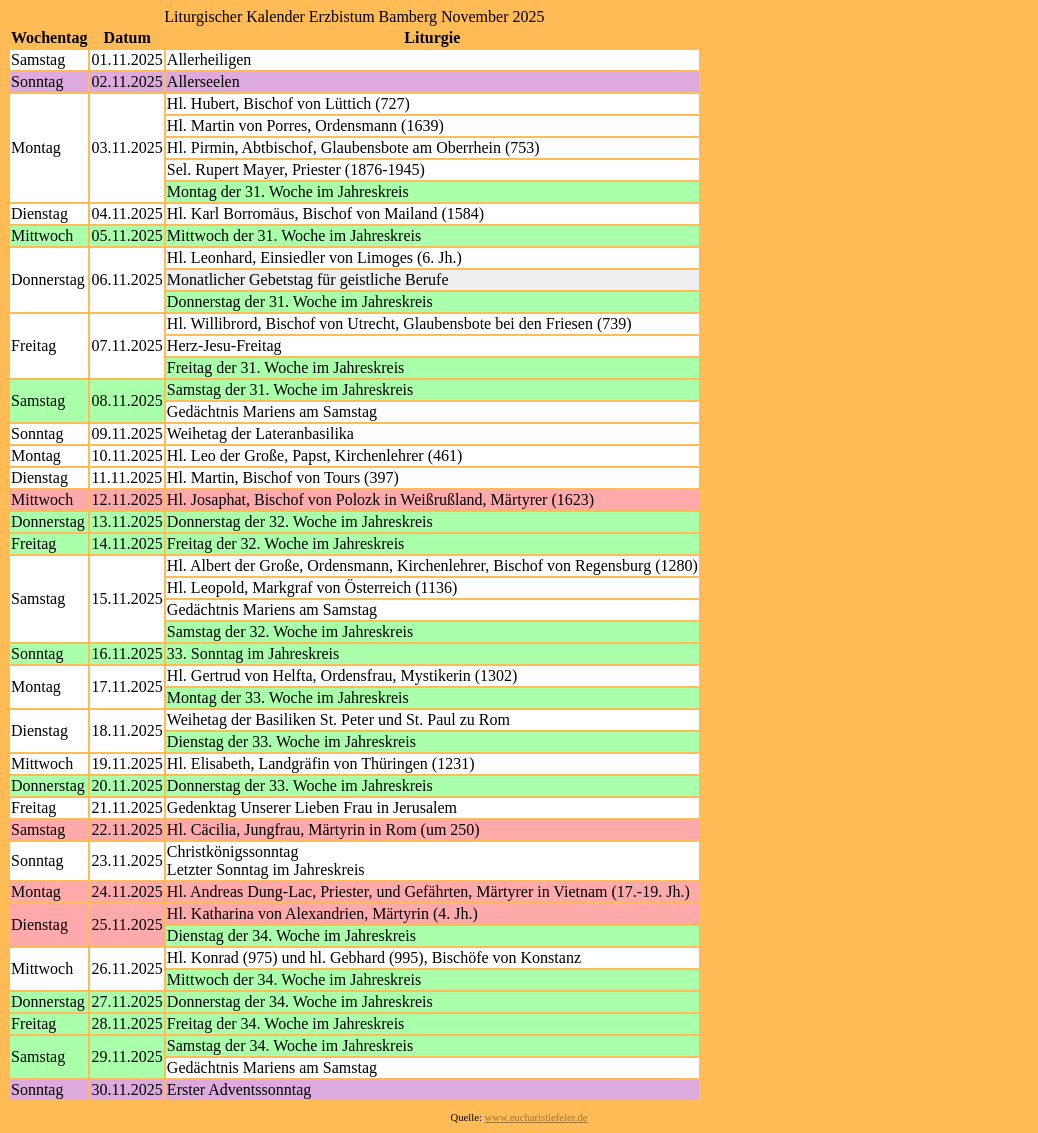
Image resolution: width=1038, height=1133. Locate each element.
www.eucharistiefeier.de (536, 1117)
